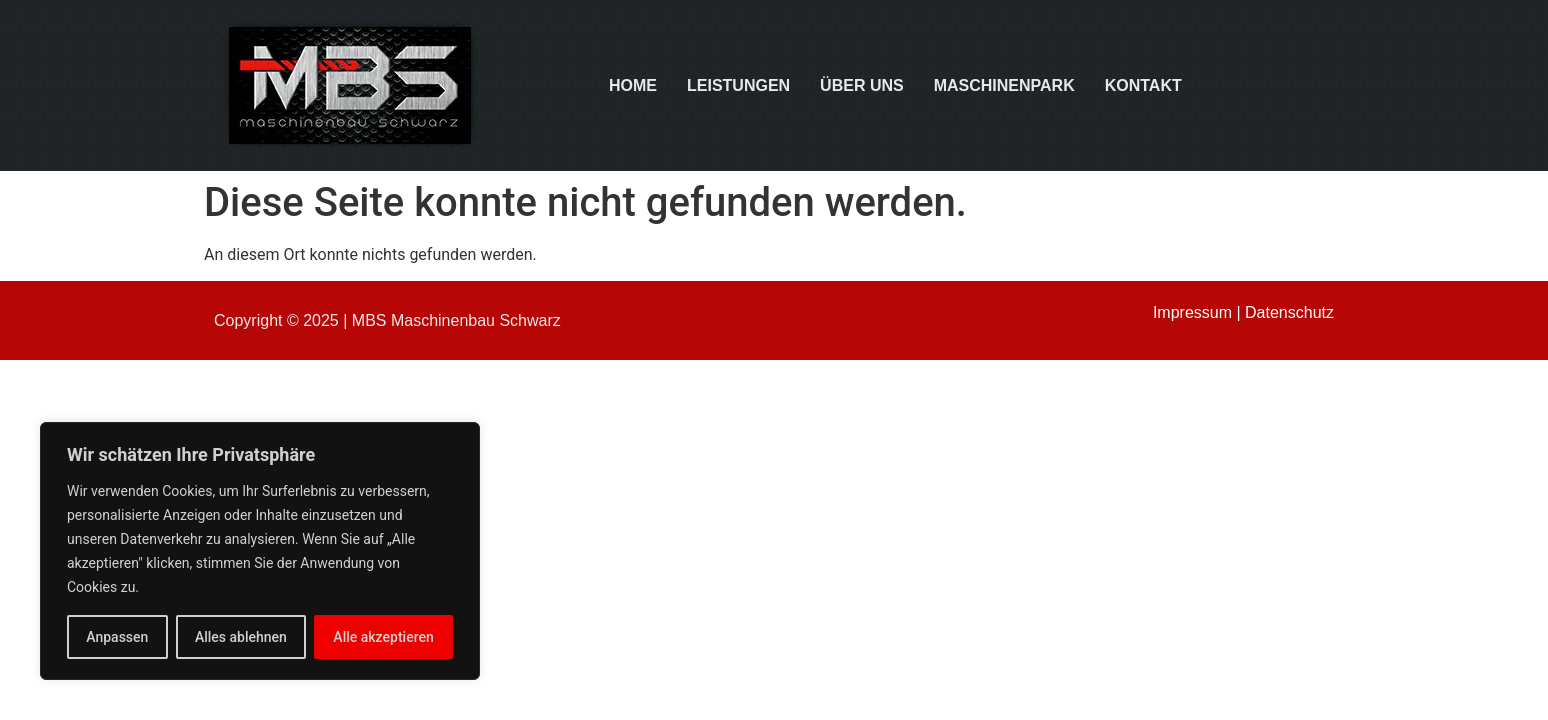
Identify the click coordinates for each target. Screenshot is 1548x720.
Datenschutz (1289, 312)
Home (633, 85)
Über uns (862, 85)
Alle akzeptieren (383, 637)
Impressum (1192, 312)
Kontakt (1143, 85)
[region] (260, 551)
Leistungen (738, 85)
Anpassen (117, 637)
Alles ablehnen (241, 637)
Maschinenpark (1004, 85)
